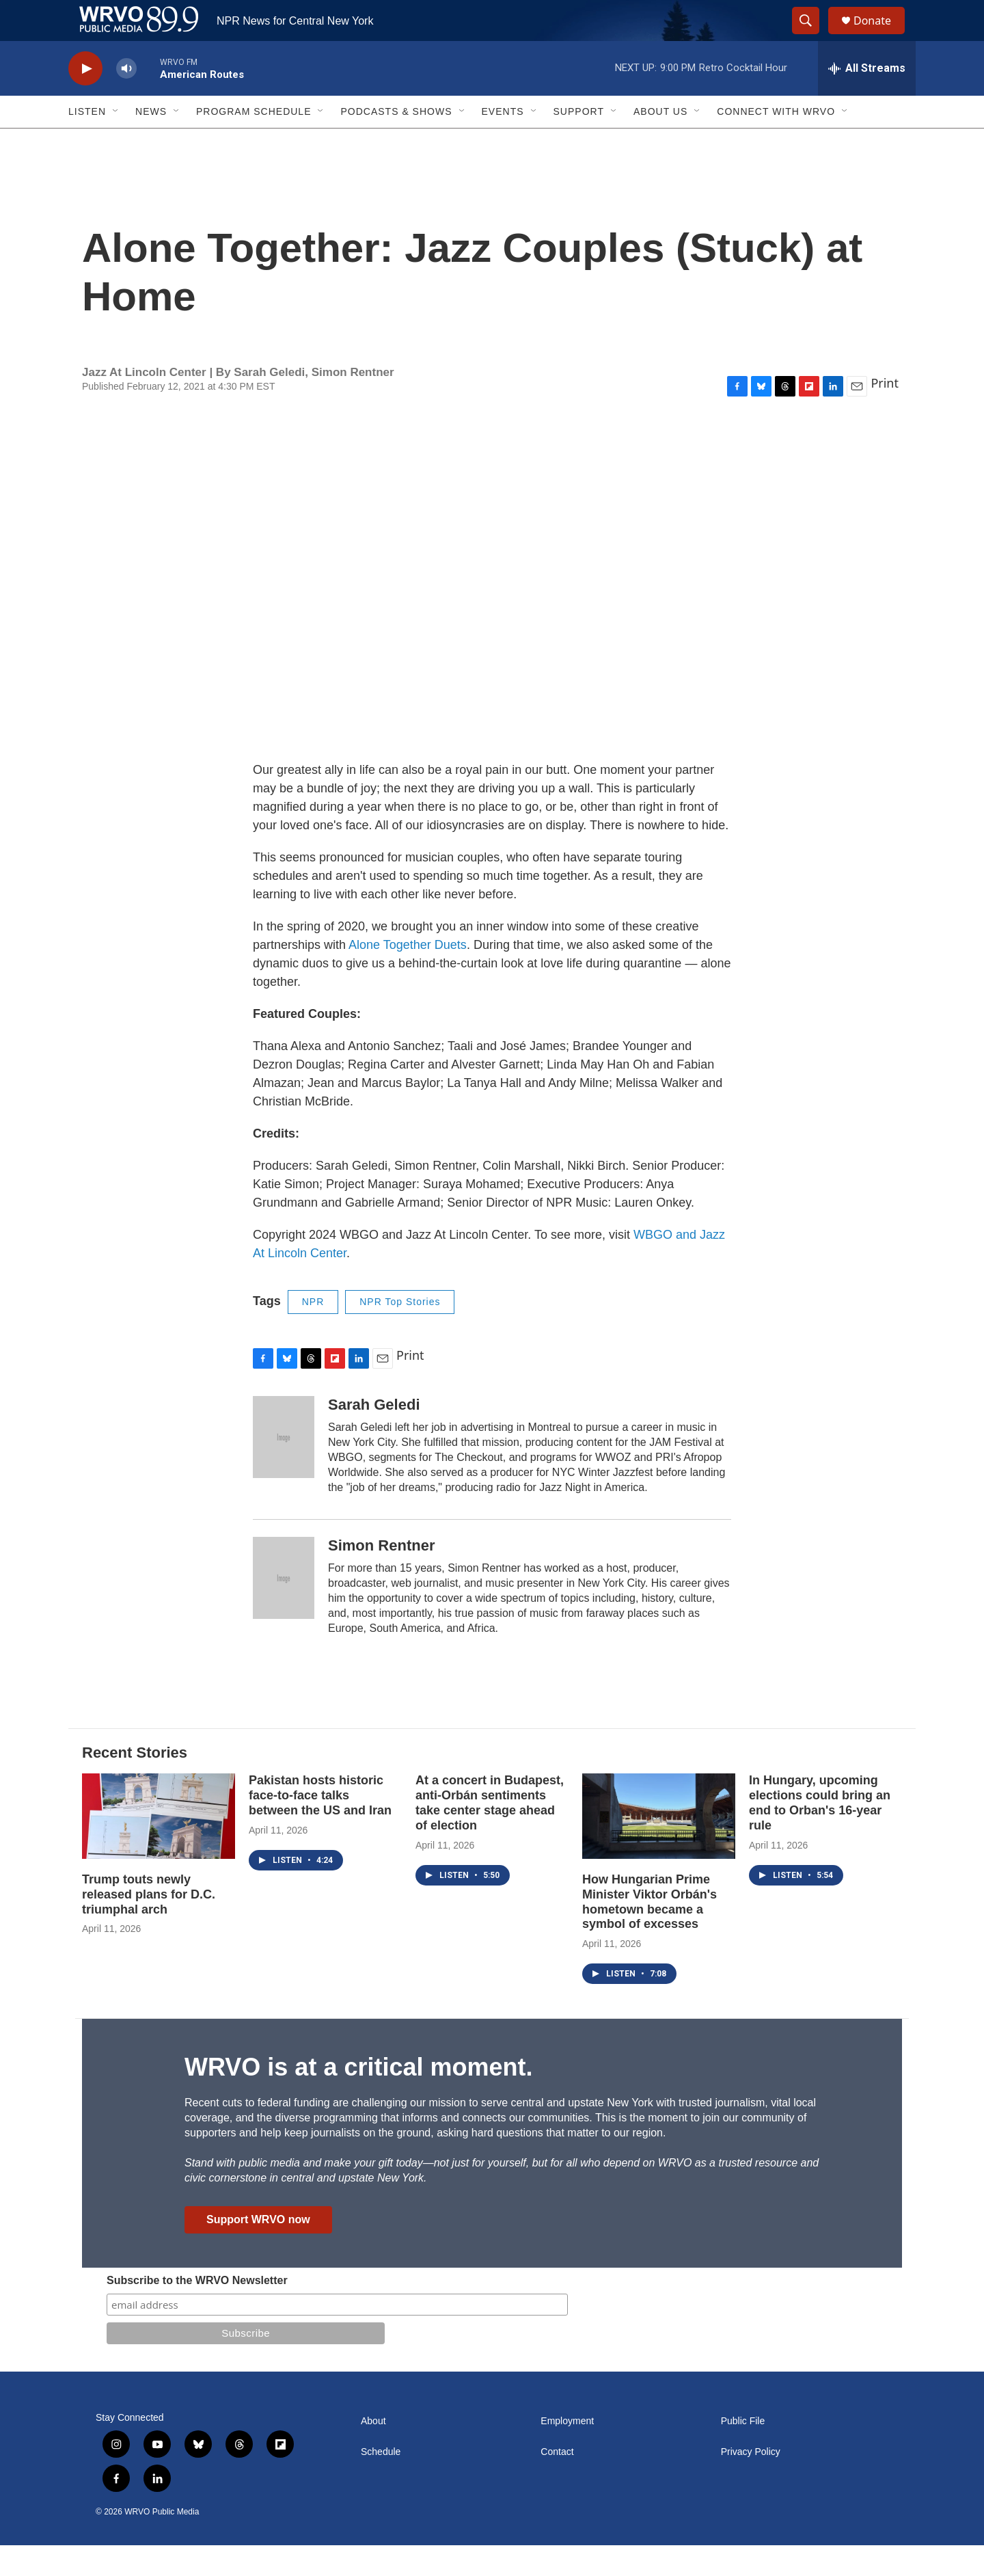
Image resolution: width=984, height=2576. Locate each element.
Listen (87, 142)
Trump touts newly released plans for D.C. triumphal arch (148, 1925)
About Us (660, 142)
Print (885, 413)
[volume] (126, 99)
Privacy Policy (750, 2483)
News (151, 142)
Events (503, 142)
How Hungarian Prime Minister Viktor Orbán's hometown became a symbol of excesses (649, 1932)
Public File (743, 2452)
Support (579, 142)
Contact (557, 2483)
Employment (567, 2452)
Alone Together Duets (407, 975)
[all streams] (867, 99)
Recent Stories (134, 1783)
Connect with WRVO (776, 142)
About (373, 2452)
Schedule (380, 2483)
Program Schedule (253, 142)
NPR (313, 1332)
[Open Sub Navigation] (116, 142)
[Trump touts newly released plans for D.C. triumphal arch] (158, 1847)
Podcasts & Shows (396, 142)
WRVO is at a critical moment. (358, 2098)
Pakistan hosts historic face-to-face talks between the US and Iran (320, 1826)
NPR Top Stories (399, 1332)
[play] (85, 99)
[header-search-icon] (811, 36)
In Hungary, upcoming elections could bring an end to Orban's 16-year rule (819, 1833)
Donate (881, 36)
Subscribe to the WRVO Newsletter (197, 2311)
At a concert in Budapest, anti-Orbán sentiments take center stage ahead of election (489, 1833)
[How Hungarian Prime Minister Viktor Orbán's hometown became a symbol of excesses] (658, 1847)
